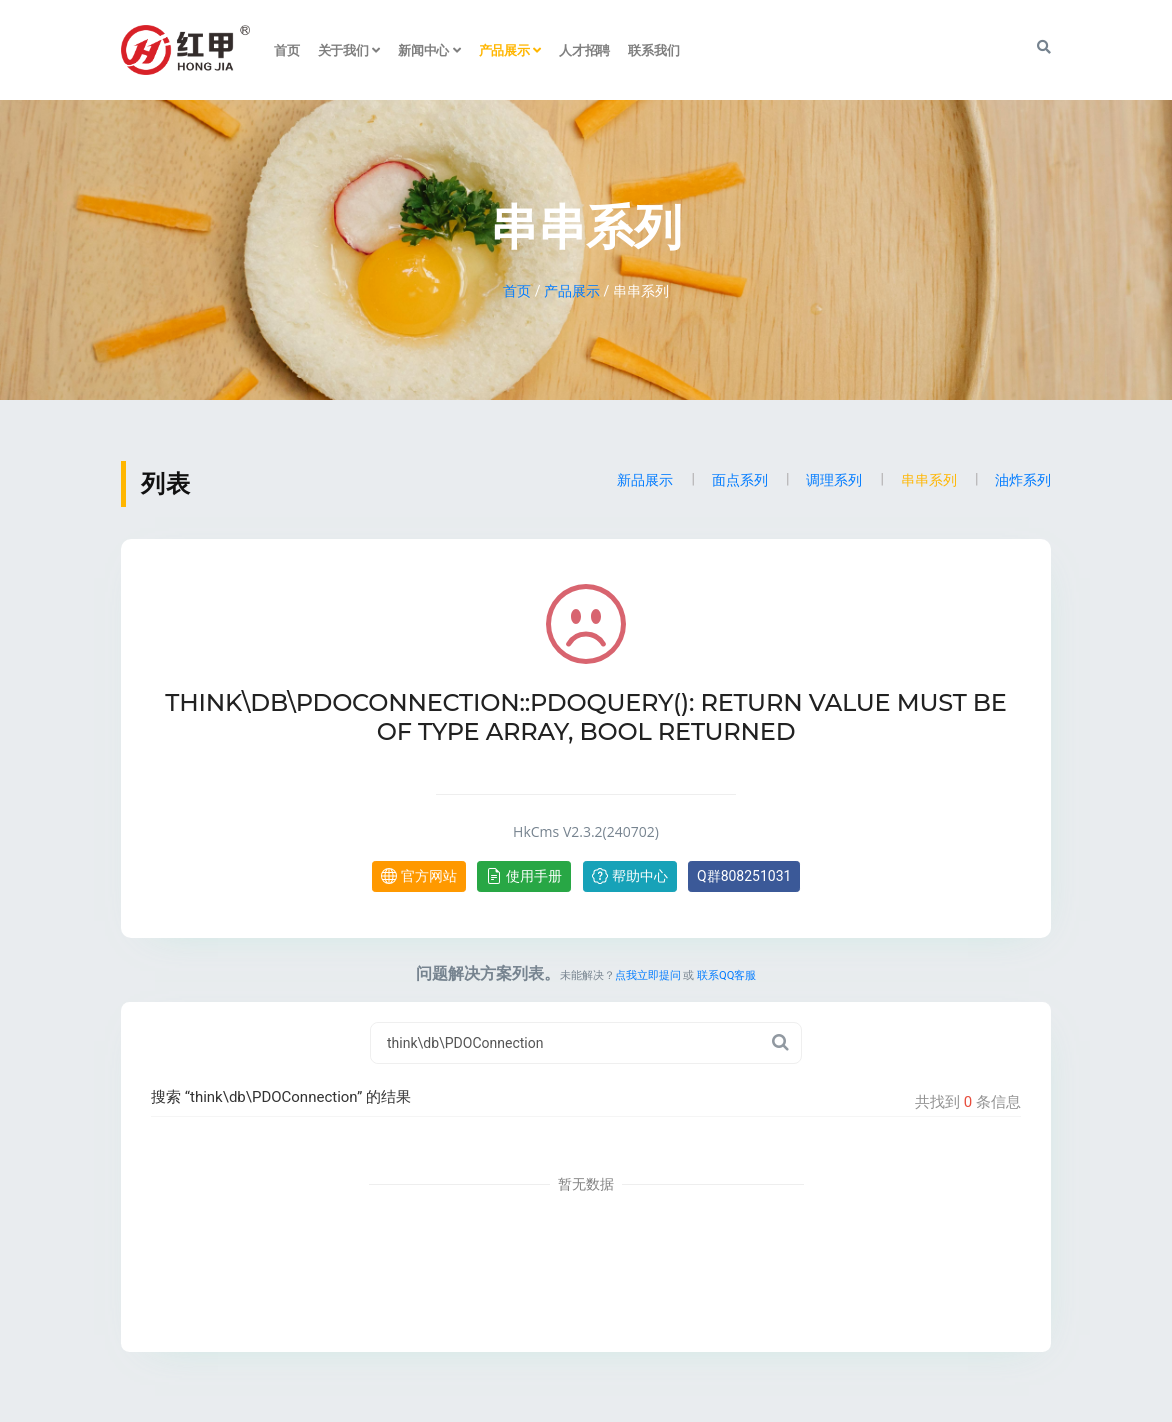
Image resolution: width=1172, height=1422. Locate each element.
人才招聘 (584, 50)
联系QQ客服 (726, 975)
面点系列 (740, 480)
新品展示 (645, 480)
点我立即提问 (648, 975)
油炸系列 (1023, 480)
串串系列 (929, 480)
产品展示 (510, 50)
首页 (287, 50)
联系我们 (653, 50)
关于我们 (349, 50)
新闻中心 (429, 50)
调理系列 (834, 480)
